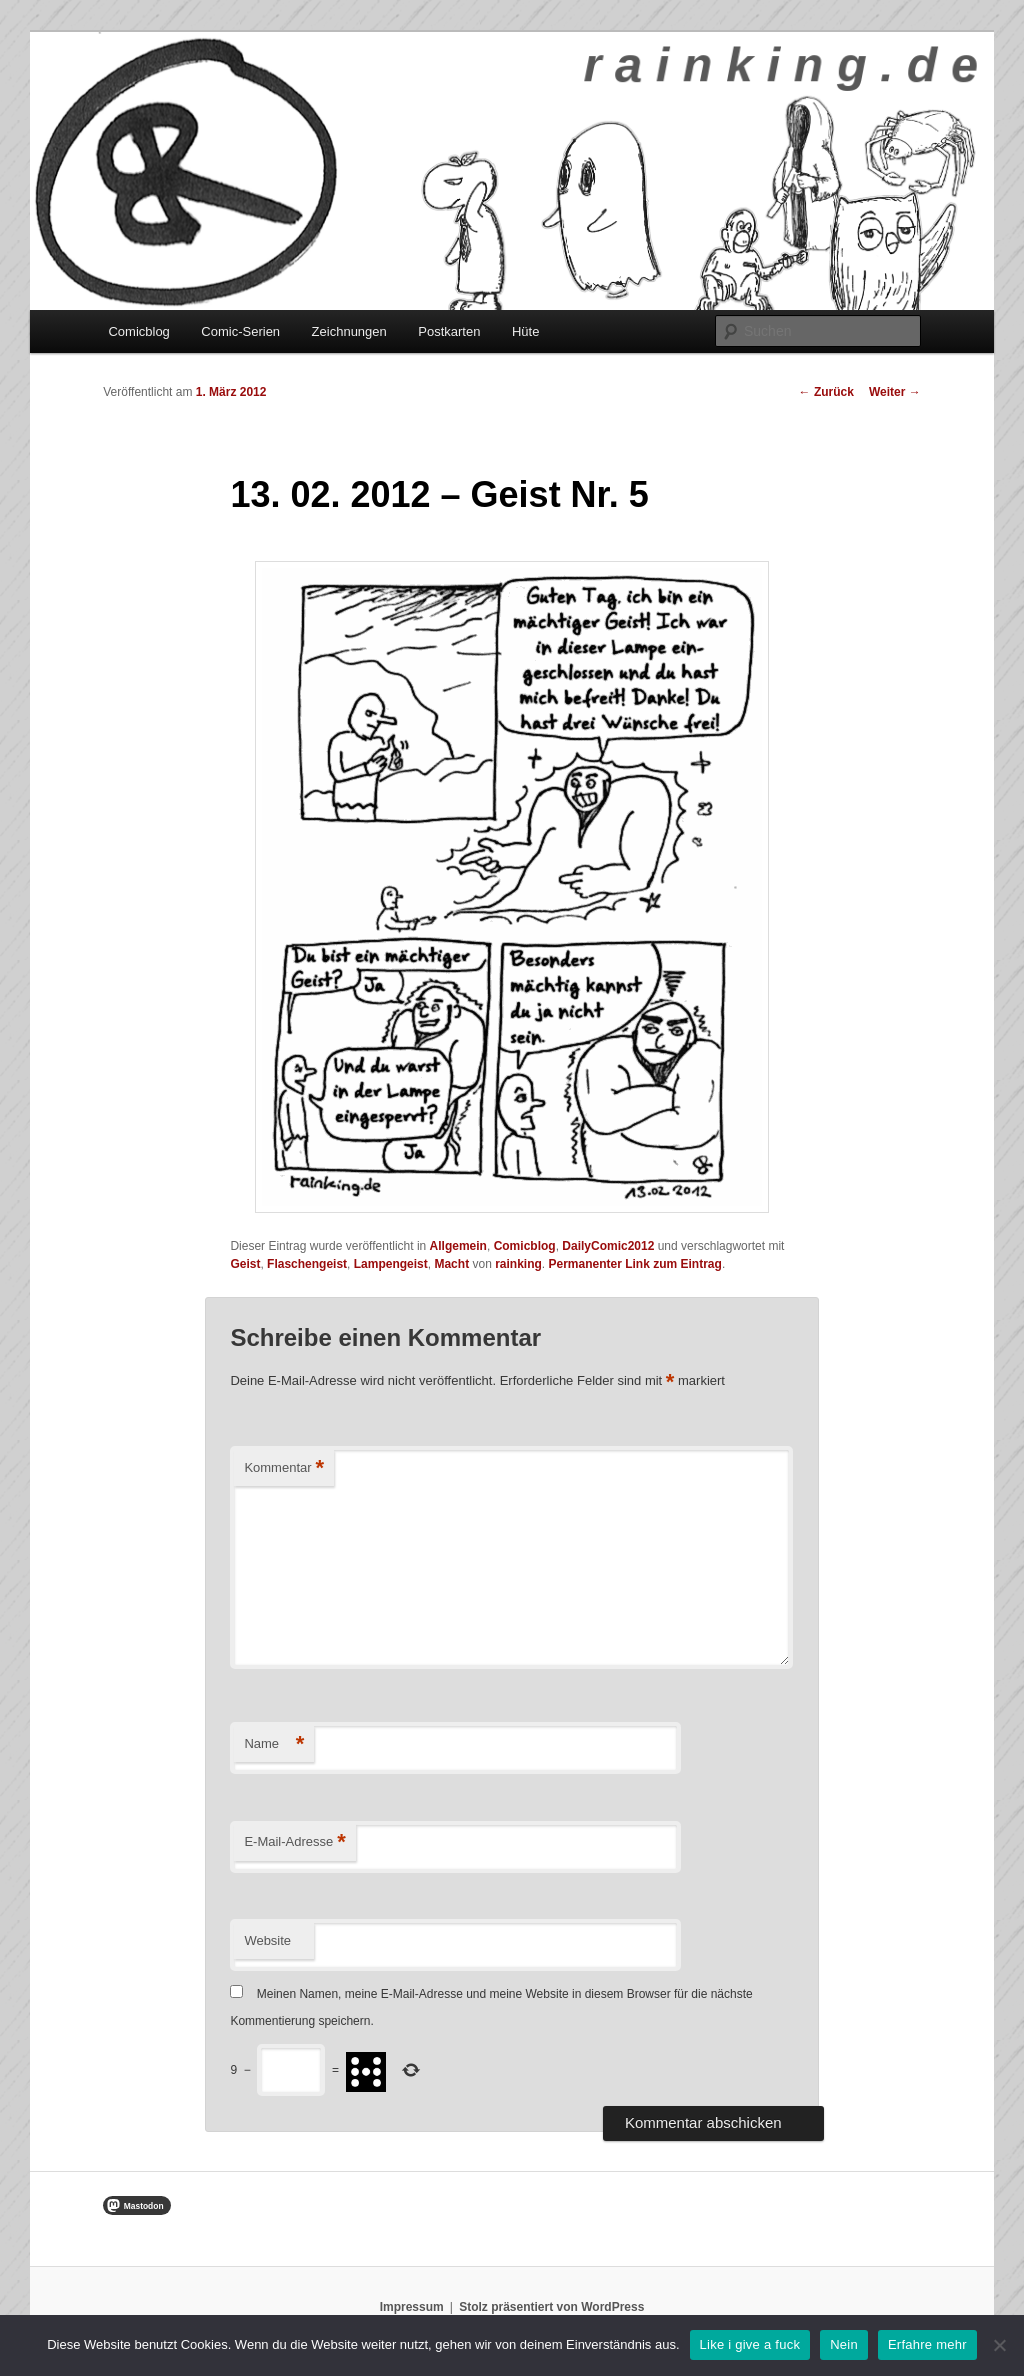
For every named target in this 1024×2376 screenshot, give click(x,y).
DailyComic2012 (608, 1246)
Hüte (525, 331)
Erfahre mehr (927, 2344)
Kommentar (284, 1468)
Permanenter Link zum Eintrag (635, 1264)
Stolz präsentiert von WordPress (551, 2307)
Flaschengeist (307, 1264)
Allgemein (458, 1246)
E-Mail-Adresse (294, 1842)
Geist (245, 1264)
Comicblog (138, 331)
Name (274, 1744)
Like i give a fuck (750, 2344)
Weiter (895, 392)
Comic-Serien (240, 331)
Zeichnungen (349, 331)
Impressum (412, 2307)
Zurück (826, 392)
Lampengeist (391, 1264)
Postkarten (449, 331)
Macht (451, 1264)
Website (267, 1940)
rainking (518, 1264)
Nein (844, 2344)
